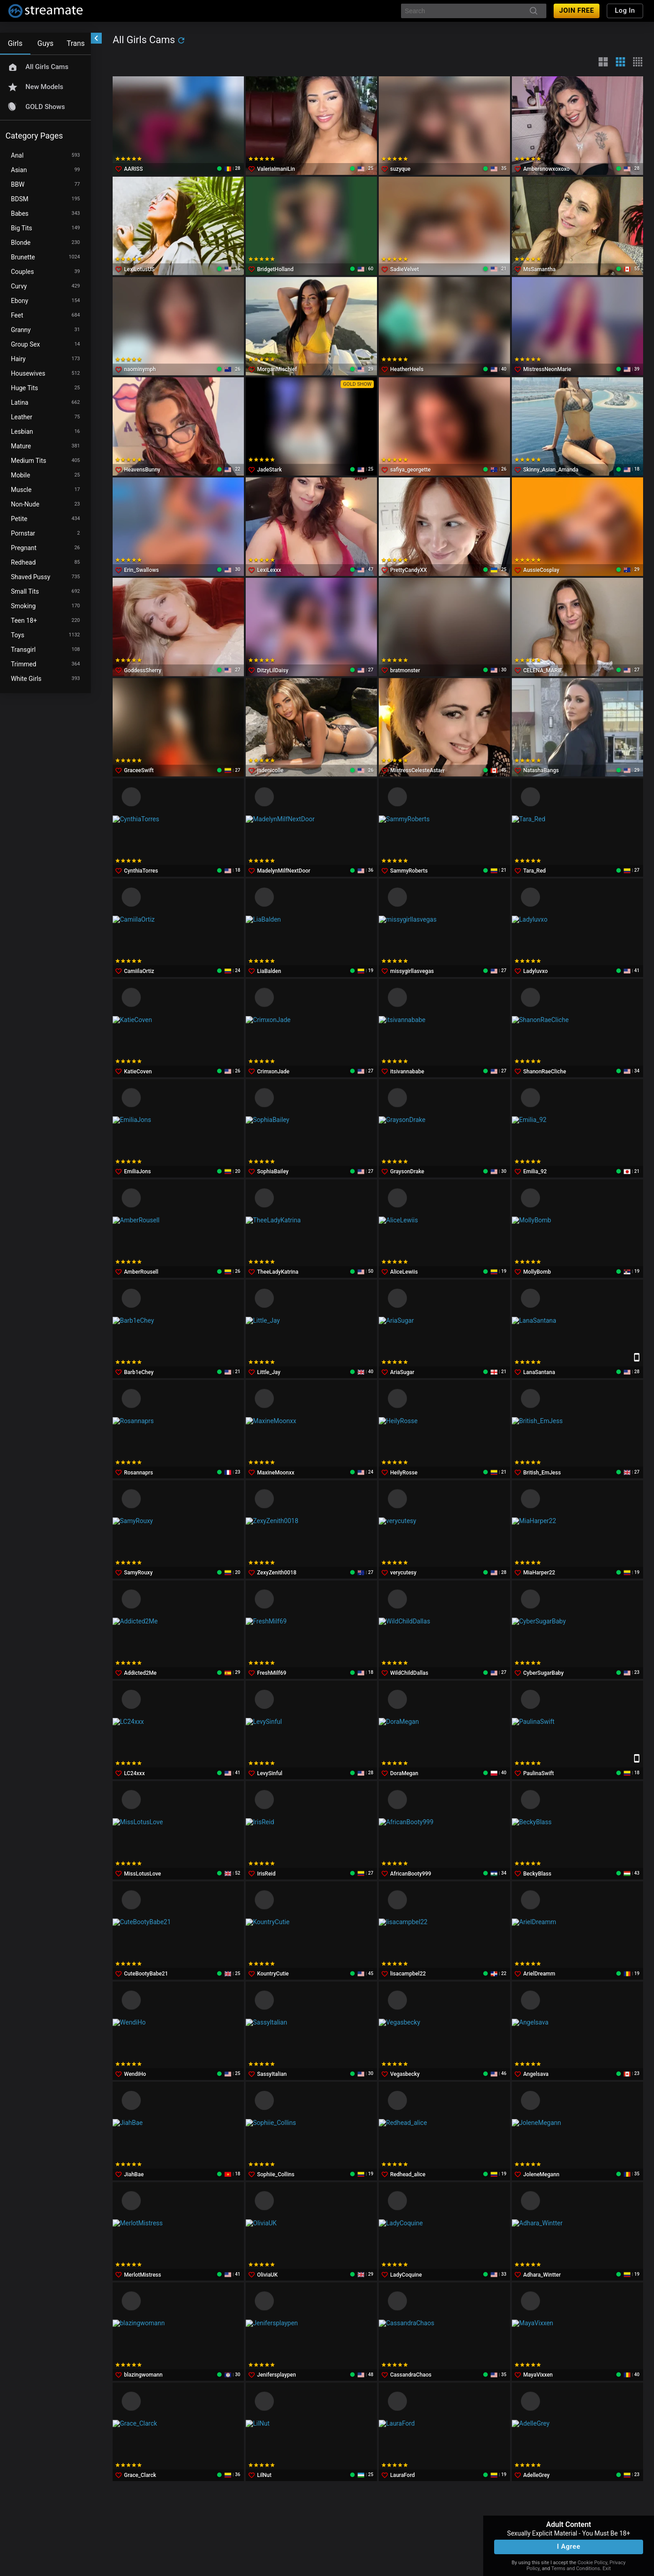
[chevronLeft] (96, 38)
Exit (607, 2568)
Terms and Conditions (575, 2568)
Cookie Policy (592, 2563)
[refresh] (181, 40)
